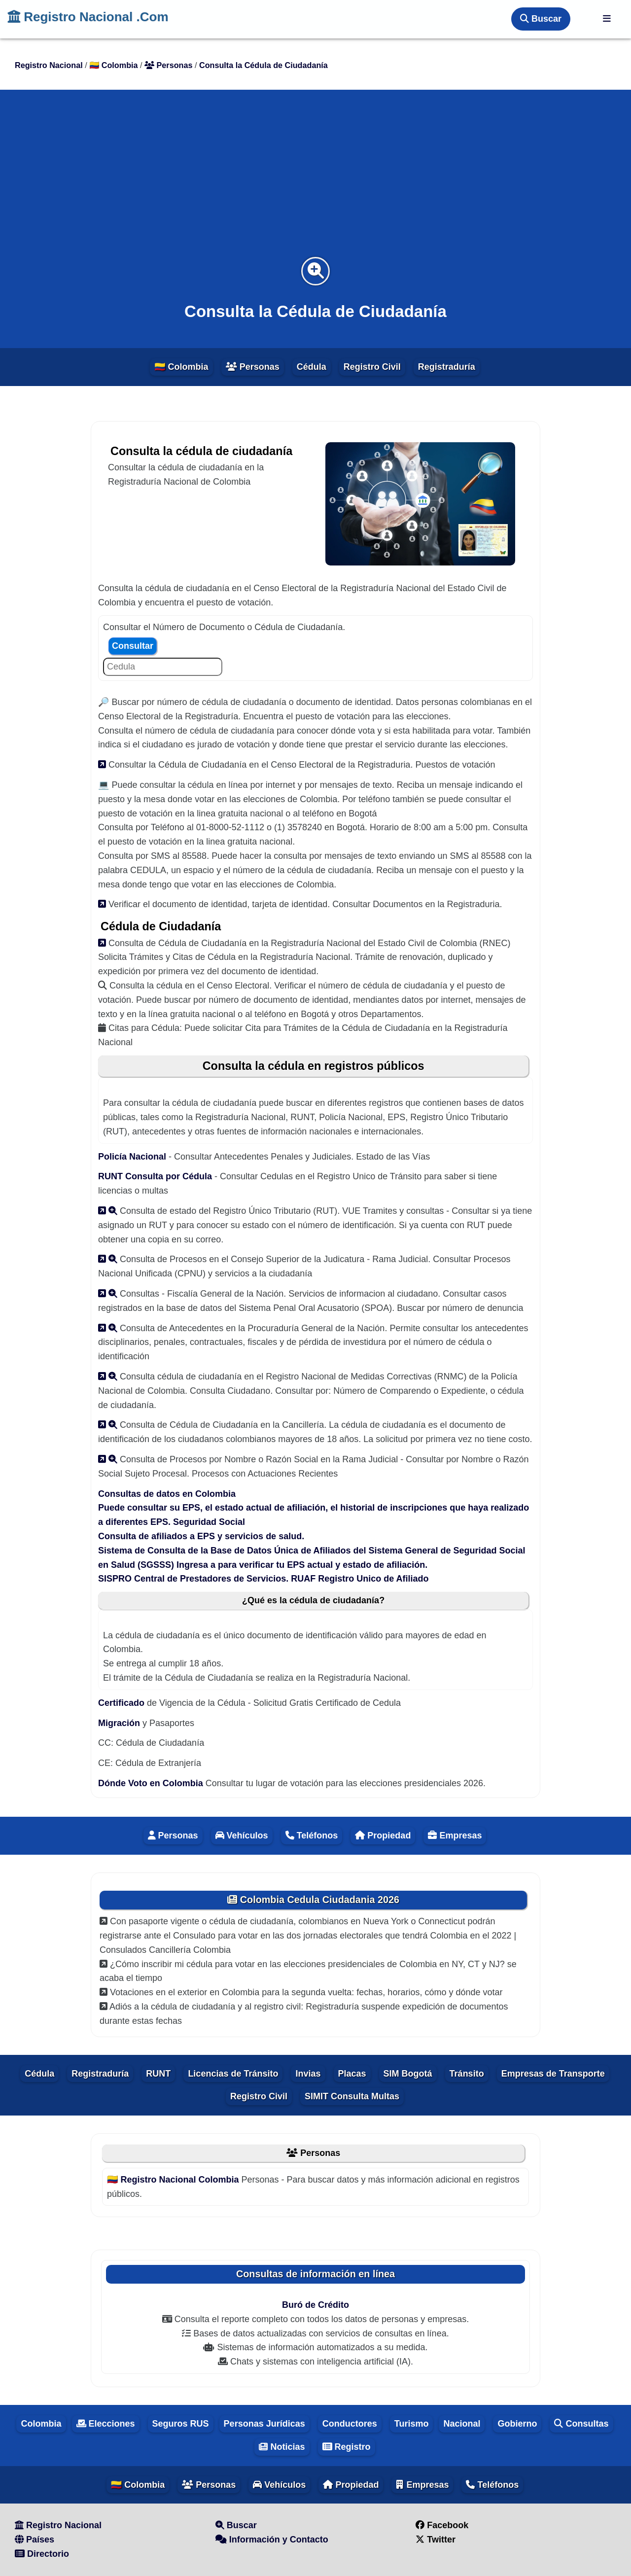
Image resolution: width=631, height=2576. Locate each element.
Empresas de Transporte (553, 2074)
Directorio (42, 2554)
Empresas (455, 1835)
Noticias (282, 2447)
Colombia (41, 2424)
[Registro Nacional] (607, 19)
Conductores (349, 2424)
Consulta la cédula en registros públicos (313, 1065)
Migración (119, 1723)
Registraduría (446, 367)
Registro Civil (372, 367)
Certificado (121, 1703)
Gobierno (517, 2424)
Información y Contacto (271, 2539)
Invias (307, 2074)
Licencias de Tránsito (233, 2074)
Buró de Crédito (315, 2305)
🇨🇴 (114, 65)
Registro (346, 2447)
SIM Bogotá (408, 2074)
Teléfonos (492, 2485)
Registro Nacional (58, 2525)
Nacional (461, 2424)
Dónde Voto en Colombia (152, 1783)
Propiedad (383, 1835)
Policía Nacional (133, 1157)
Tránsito (467, 2074)
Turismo (411, 2424)
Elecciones (105, 2424)
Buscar (540, 19)
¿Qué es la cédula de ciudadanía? (313, 1600)
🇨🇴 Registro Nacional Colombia (174, 2180)
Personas (253, 367)
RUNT (158, 2074)
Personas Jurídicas (264, 2424)
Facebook (442, 2525)
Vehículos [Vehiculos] (241, 1835)
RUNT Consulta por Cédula (156, 1176)
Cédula (311, 367)
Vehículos (279, 2485)
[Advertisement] (315, 179)
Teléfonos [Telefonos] (311, 1835)
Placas (352, 2074)
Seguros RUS (180, 2424)
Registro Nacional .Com (88, 16)
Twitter (436, 2539)
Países (34, 2539)
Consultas (581, 2424)
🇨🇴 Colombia (181, 367)
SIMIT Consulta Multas (352, 2096)
